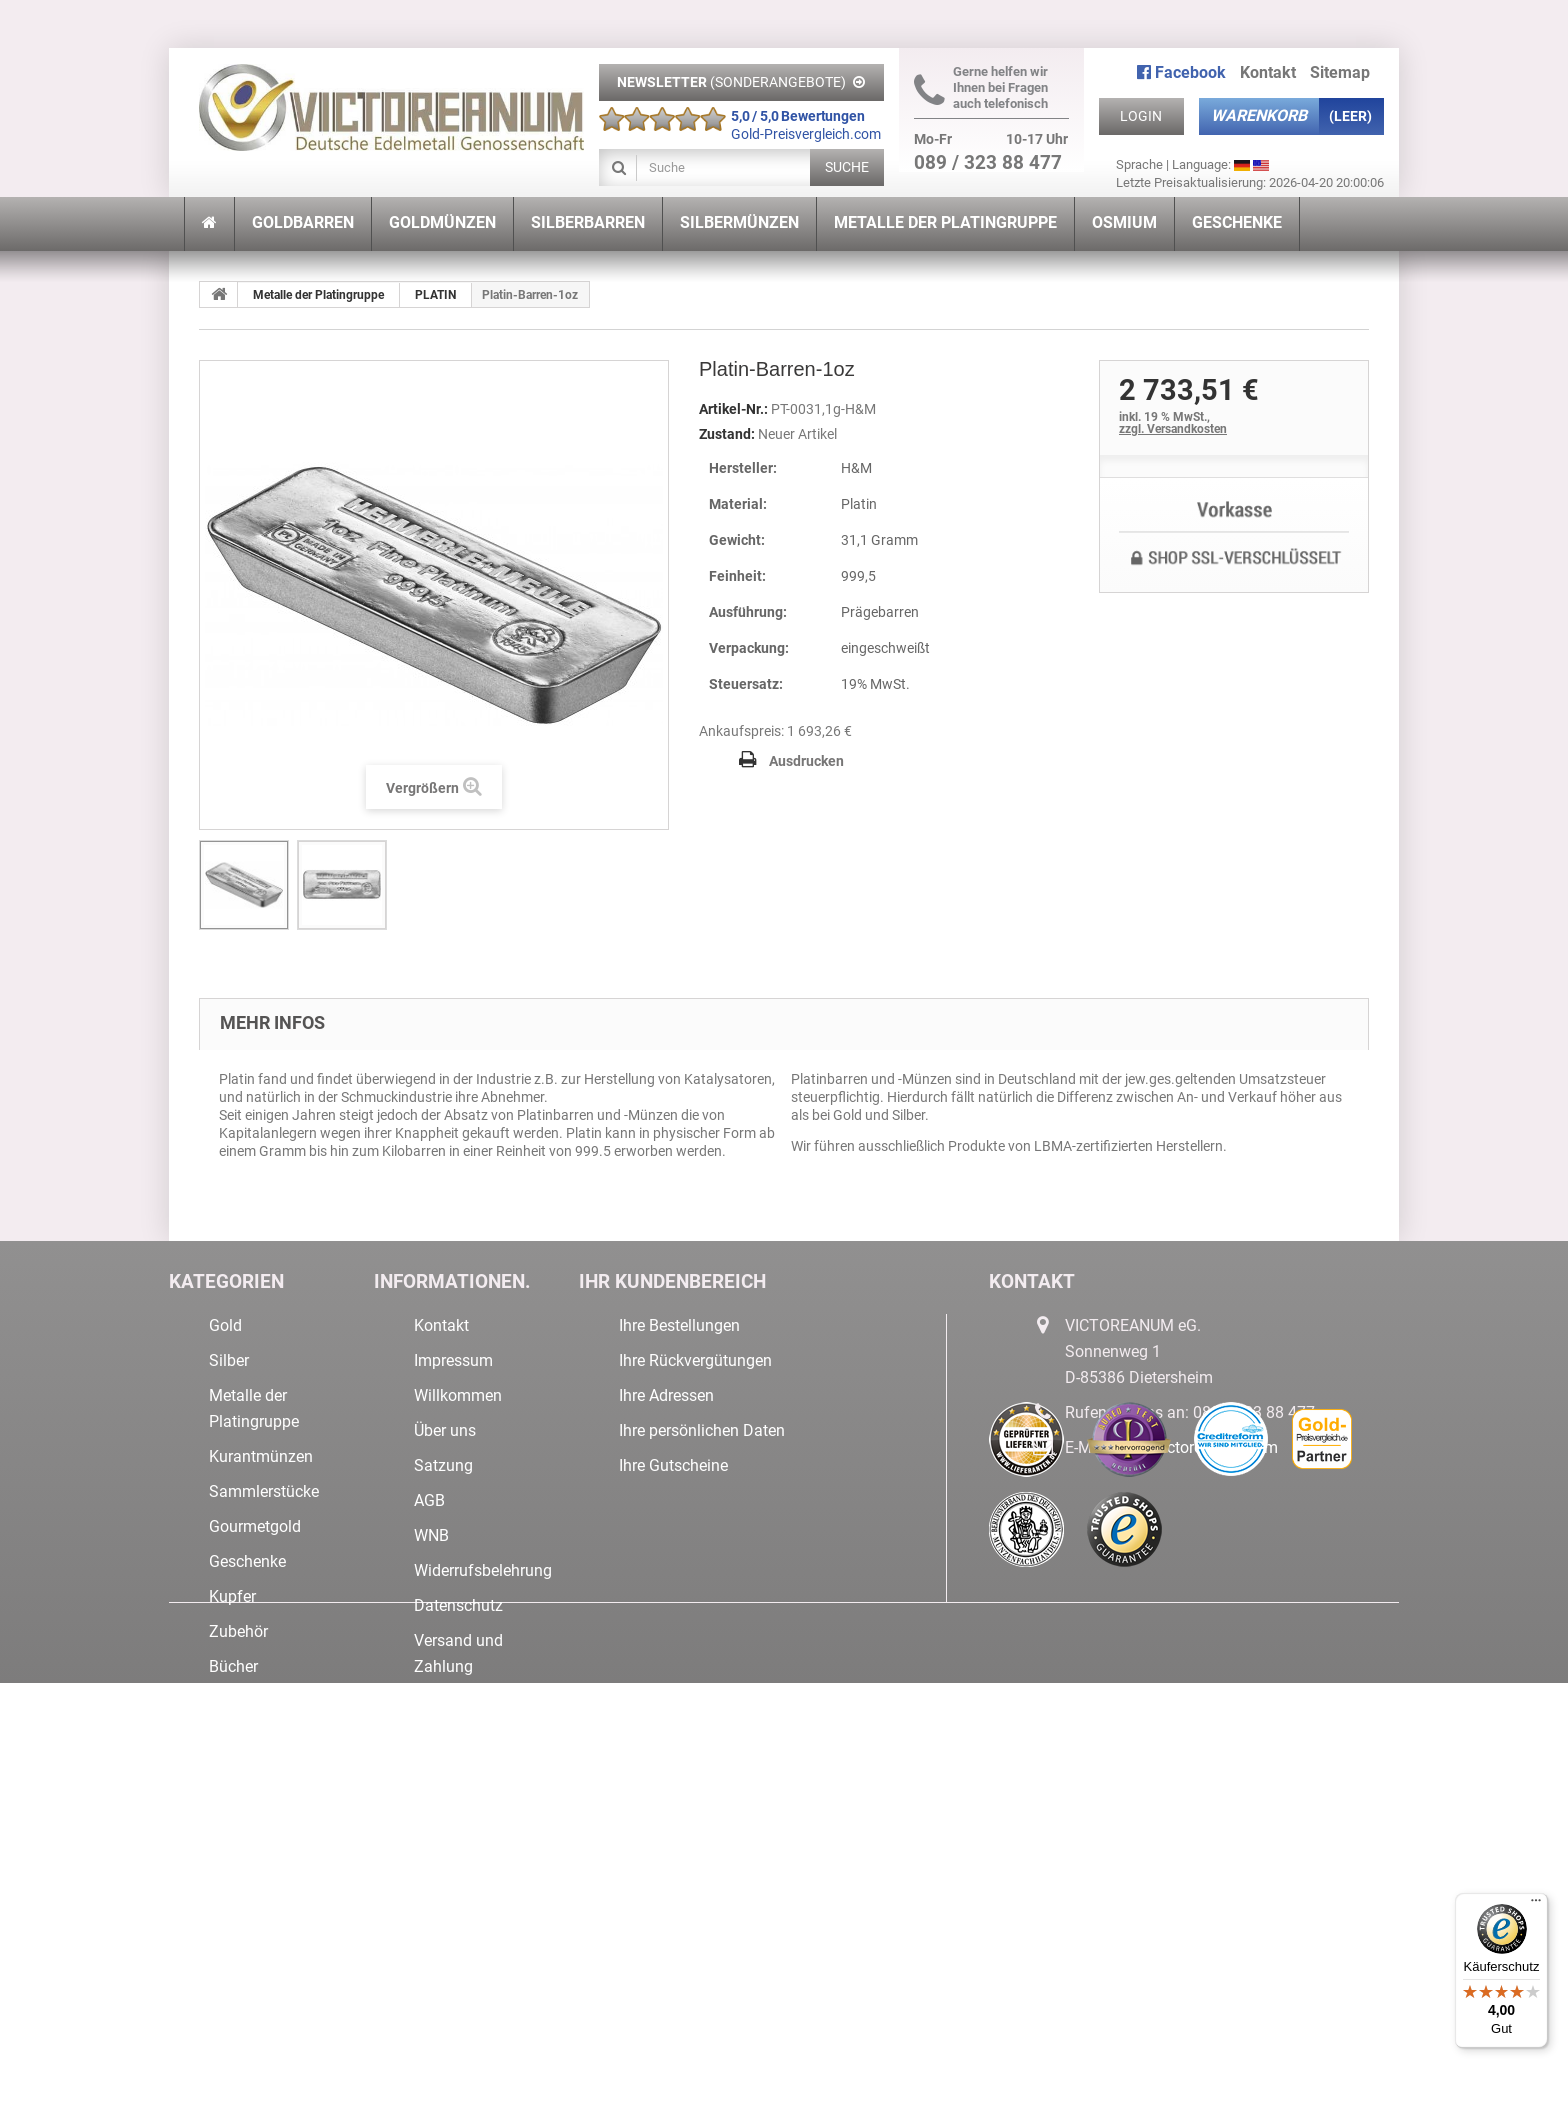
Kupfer (232, 1596)
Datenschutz (458, 1605)
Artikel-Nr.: (733, 409)
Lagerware (246, 1902)
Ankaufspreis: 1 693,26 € (775, 731)
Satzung (443, 1465)
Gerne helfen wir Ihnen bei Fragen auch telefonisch (981, 87)
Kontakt (1268, 72)
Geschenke (247, 1561)
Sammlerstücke (264, 1491)
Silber (229, 1360)
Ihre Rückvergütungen (695, 1360)
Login (1141, 116)
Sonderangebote (267, 1701)
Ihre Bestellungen (679, 1325)
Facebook (1181, 72)
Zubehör (238, 1631)
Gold (225, 1325)
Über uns (445, 1430)
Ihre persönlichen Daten (702, 1430)
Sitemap (1340, 72)
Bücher (233, 1666)
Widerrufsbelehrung (483, 1570)
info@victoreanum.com (1195, 1447)
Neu (223, 1736)
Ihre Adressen (666, 1395)
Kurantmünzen (261, 1456)
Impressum (453, 1360)
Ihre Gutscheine (673, 1465)
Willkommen (458, 1395)
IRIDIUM (237, 1937)
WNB (431, 1535)
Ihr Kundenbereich (672, 1281)
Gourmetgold (255, 1526)
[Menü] (1536, 1905)
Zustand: (727, 434)
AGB (429, 1500)
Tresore (235, 1771)
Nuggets (238, 1806)
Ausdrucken (806, 761)
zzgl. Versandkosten (1173, 429)
